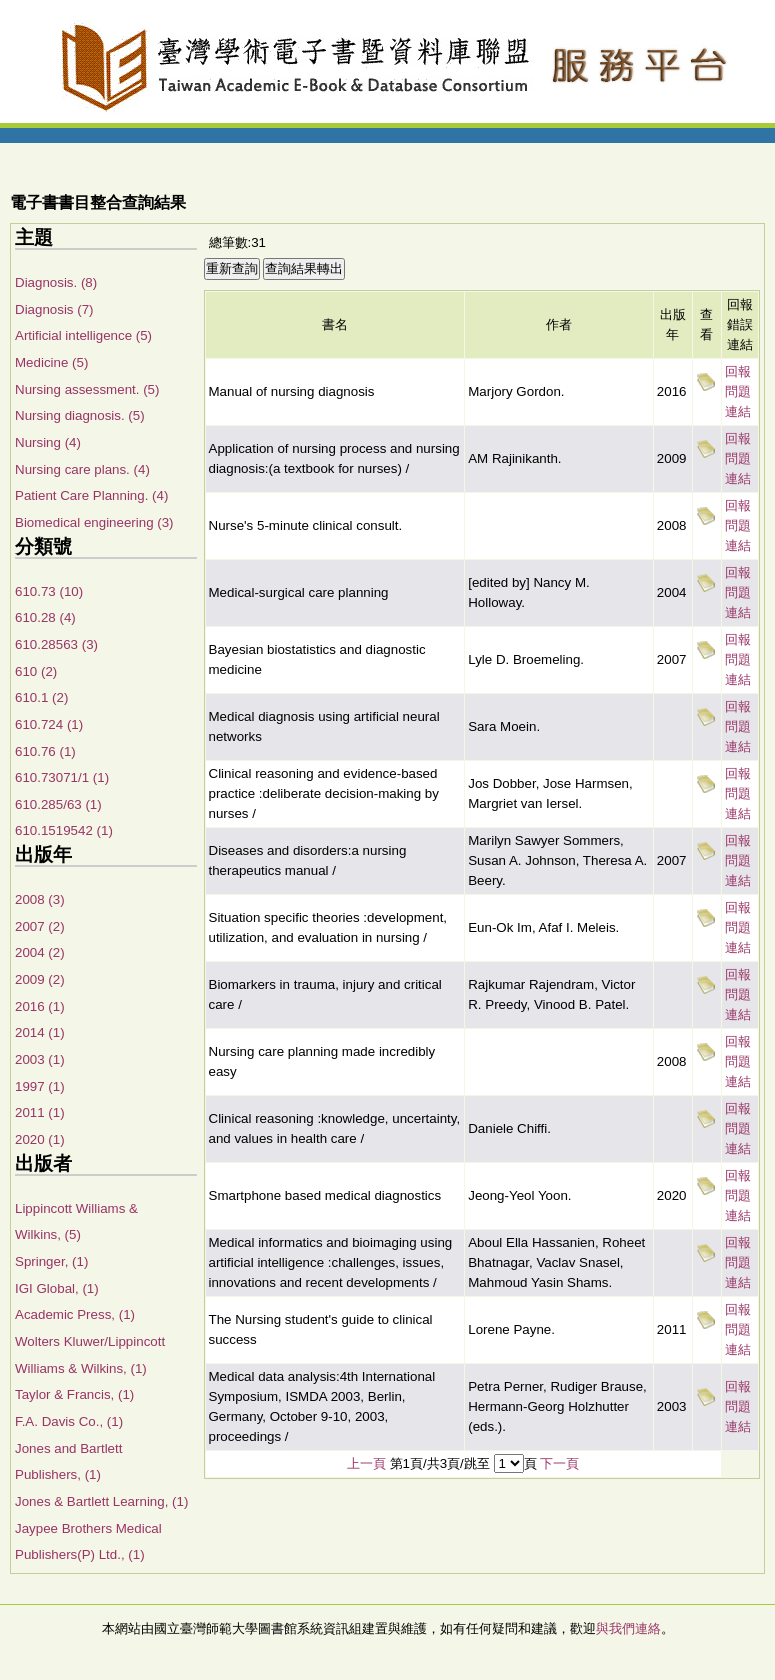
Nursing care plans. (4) (82, 469)
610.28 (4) (45, 617)
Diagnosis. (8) (56, 282)
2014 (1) (40, 1032)
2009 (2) (40, 979)
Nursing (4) (48, 442)
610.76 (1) (45, 751)
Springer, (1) (51, 1261)
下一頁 (559, 1463)
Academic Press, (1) (75, 1314)
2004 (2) (40, 952)
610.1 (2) (41, 697)
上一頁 (366, 1463)
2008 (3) (40, 899)
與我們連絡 (628, 1628)
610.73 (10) (49, 591)
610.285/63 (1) (58, 804)
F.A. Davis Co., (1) (69, 1421)
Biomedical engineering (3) (94, 522)
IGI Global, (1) (57, 1288)
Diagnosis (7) (54, 309)
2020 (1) (40, 1139)
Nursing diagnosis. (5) (80, 415)
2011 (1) (40, 1112)
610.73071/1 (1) (62, 777)
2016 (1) (40, 1006)
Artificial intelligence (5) (83, 335)
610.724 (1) (49, 724)
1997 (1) (40, 1086)
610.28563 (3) (56, 644)
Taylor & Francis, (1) (74, 1394)
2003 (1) (40, 1059)
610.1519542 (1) (64, 830)
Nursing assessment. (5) (87, 389)
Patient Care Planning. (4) (91, 495)
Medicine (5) (51, 362)
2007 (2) (40, 926)
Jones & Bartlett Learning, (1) (101, 1501)
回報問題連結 (738, 391)
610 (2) (36, 671)
